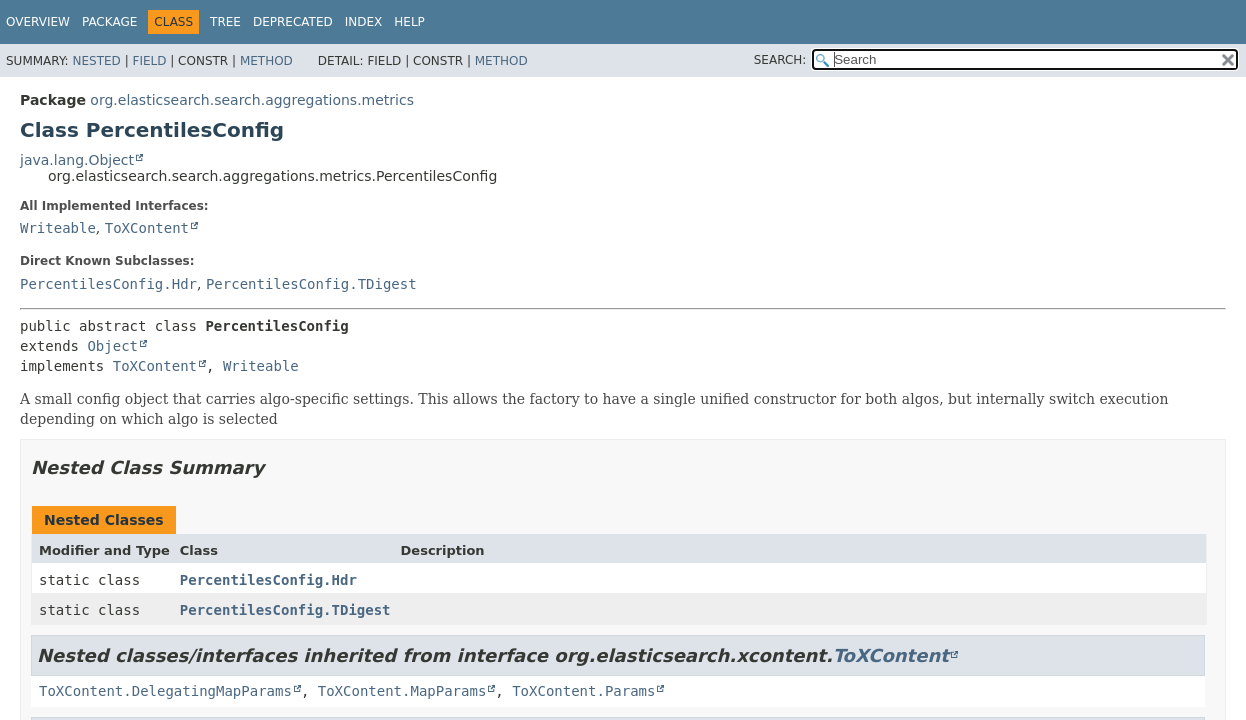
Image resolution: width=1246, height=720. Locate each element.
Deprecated (293, 22)
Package (109, 22)
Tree (225, 22)
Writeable (58, 228)
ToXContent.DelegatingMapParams (165, 691)
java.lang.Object (77, 160)
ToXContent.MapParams (402, 691)
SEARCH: (780, 60)
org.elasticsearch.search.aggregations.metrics (252, 100)
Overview (38, 22)
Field (149, 61)
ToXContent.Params (583, 691)
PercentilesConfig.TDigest (311, 284)
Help (409, 22)
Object (112, 346)
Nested (96, 61)
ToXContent (147, 228)
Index (364, 22)
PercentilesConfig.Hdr (108, 284)
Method (266, 61)
